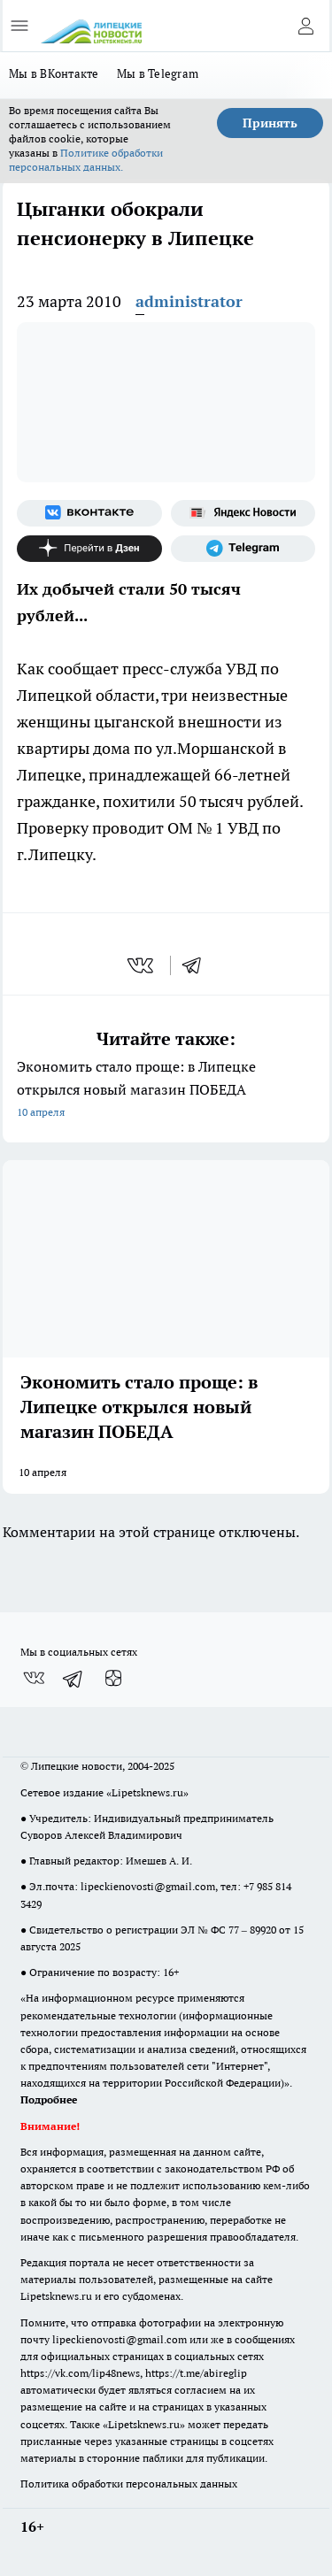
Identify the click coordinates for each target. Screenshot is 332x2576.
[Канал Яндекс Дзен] (89, 548)
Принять (270, 123)
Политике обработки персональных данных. (86, 159)
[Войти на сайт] (305, 25)
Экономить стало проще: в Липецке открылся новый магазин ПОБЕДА (166, 1090)
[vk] (142, 965)
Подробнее (48, 2099)
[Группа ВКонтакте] (89, 513)
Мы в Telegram (158, 73)
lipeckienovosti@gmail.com (148, 1886)
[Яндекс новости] (243, 513)
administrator (189, 301)
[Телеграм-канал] (243, 548)
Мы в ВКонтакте (54, 73)
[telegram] (197, 965)
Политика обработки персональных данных (128, 2483)
